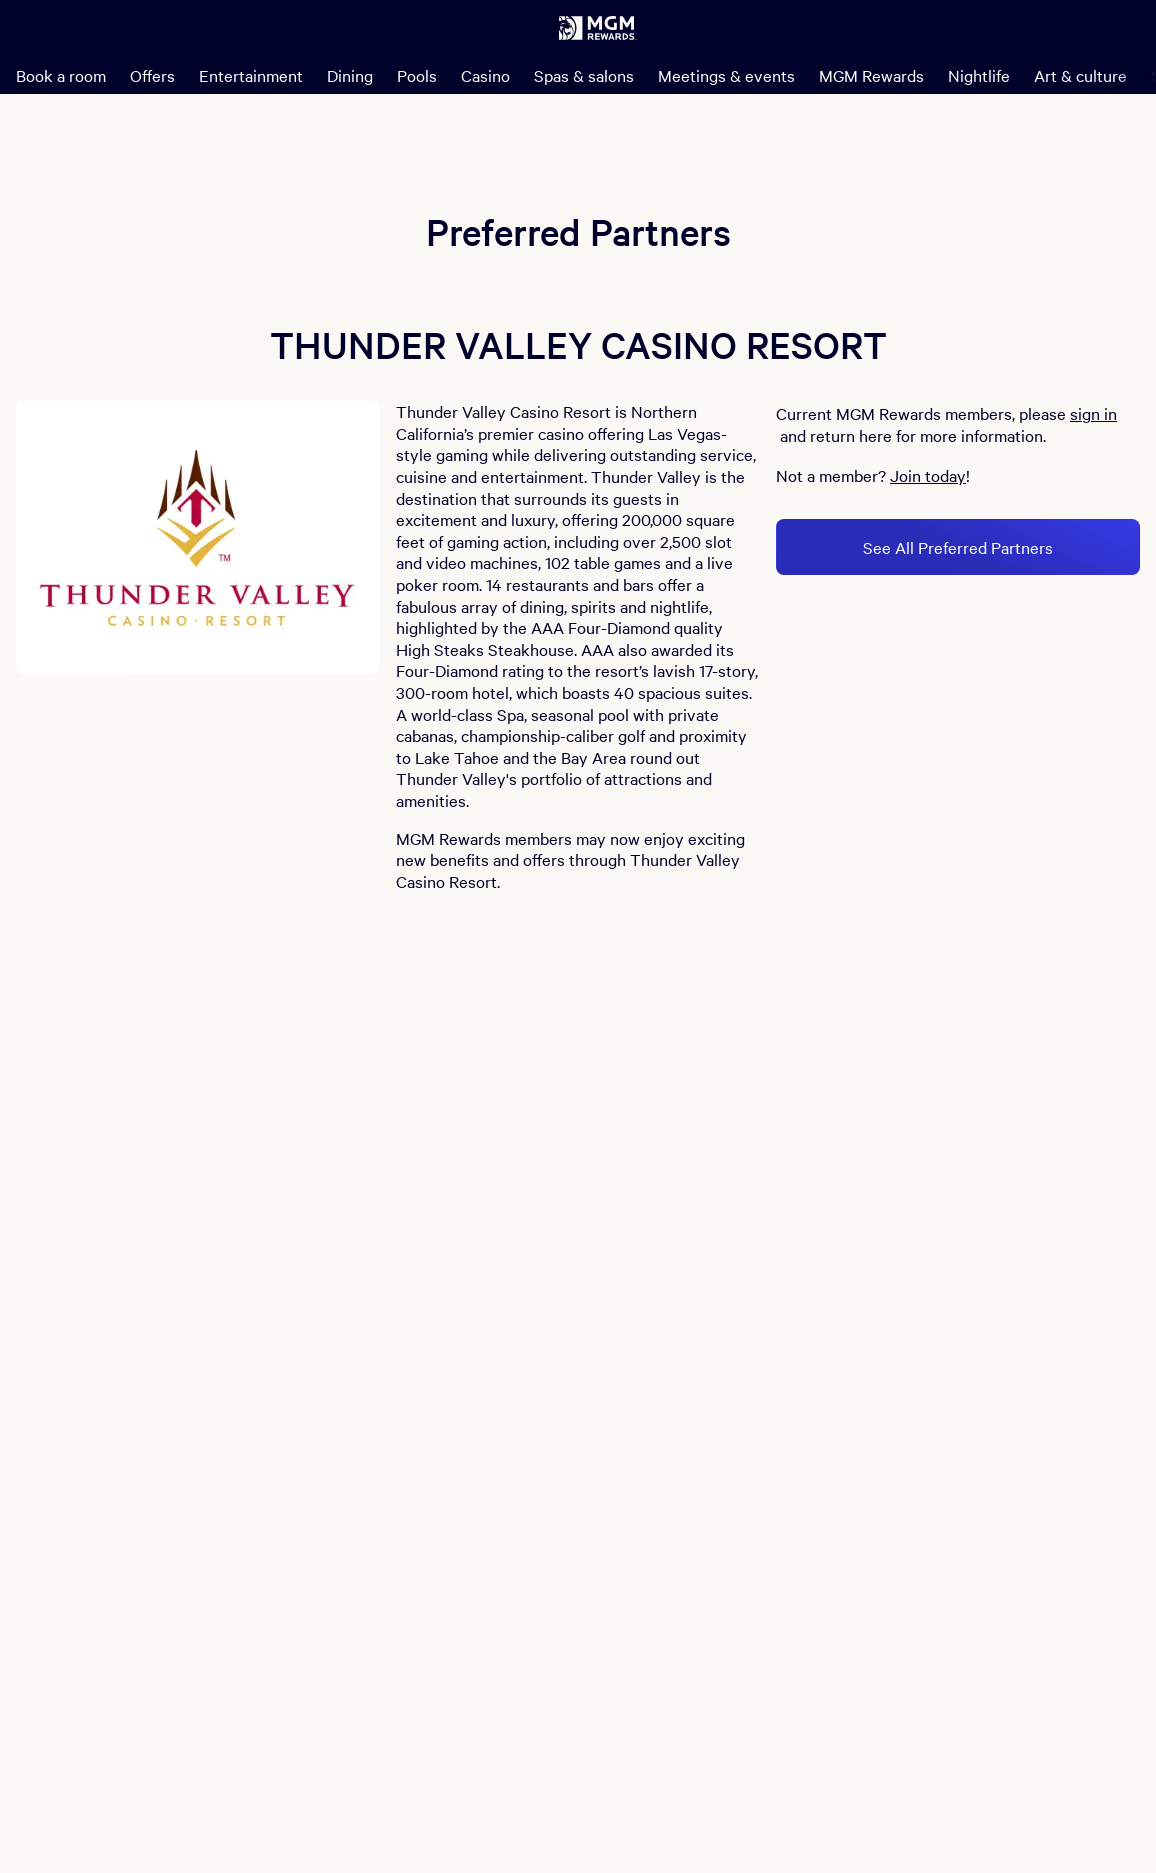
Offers (152, 75)
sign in (1093, 413)
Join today (928, 475)
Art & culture (1080, 75)
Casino (485, 75)
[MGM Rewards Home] (598, 28)
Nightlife (979, 75)
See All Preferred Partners (958, 547)
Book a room (61, 75)
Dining (350, 75)
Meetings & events (726, 75)
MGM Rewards (871, 75)
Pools (417, 75)
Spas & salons (584, 75)
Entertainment (251, 75)
